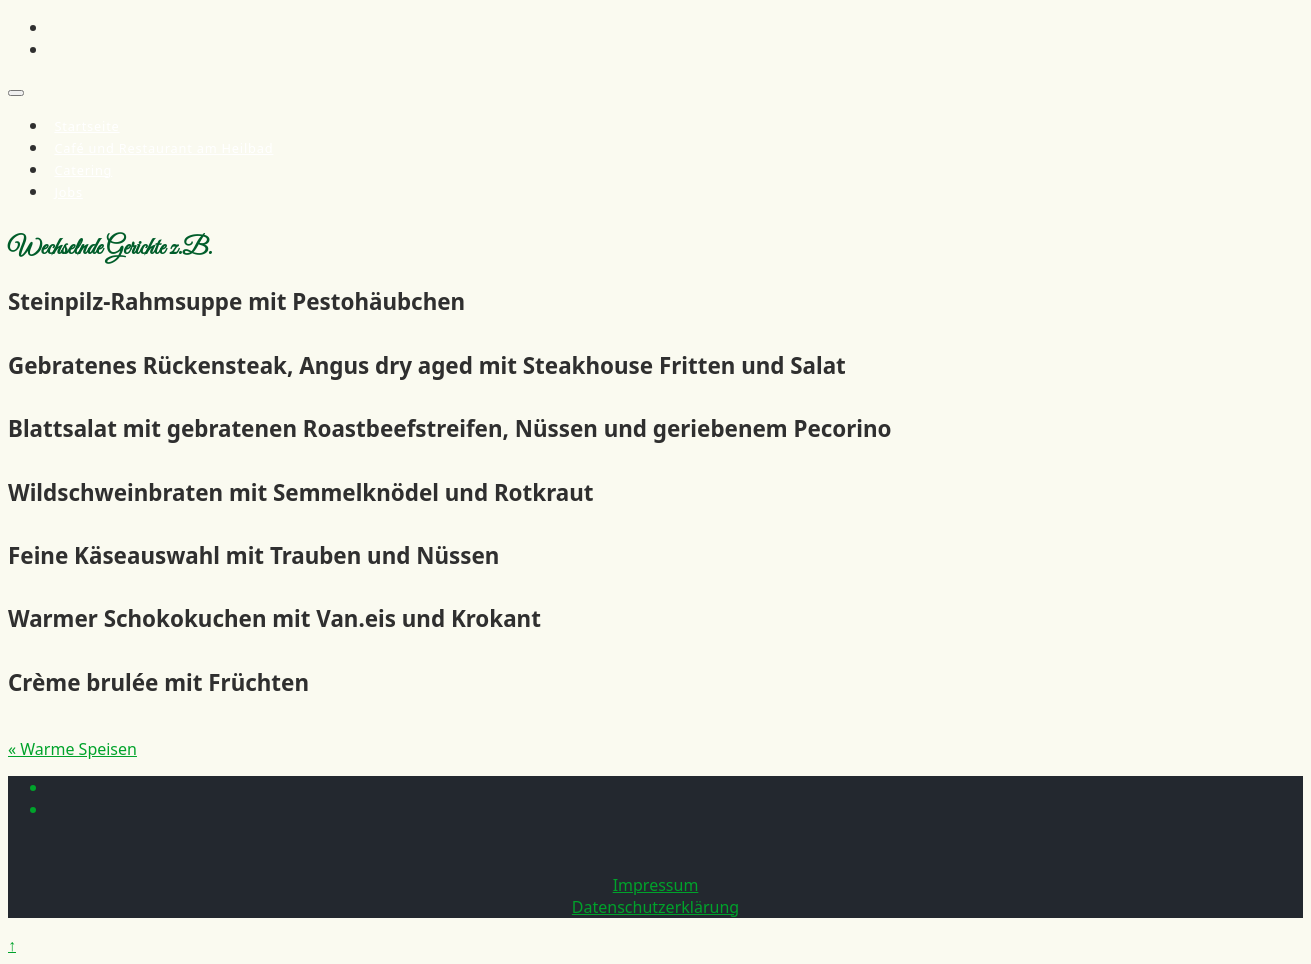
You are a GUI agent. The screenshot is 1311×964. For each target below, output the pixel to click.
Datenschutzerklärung (655, 907)
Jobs (68, 192)
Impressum (656, 885)
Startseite (86, 126)
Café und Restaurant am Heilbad (163, 148)
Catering (83, 170)
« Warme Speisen (72, 749)
